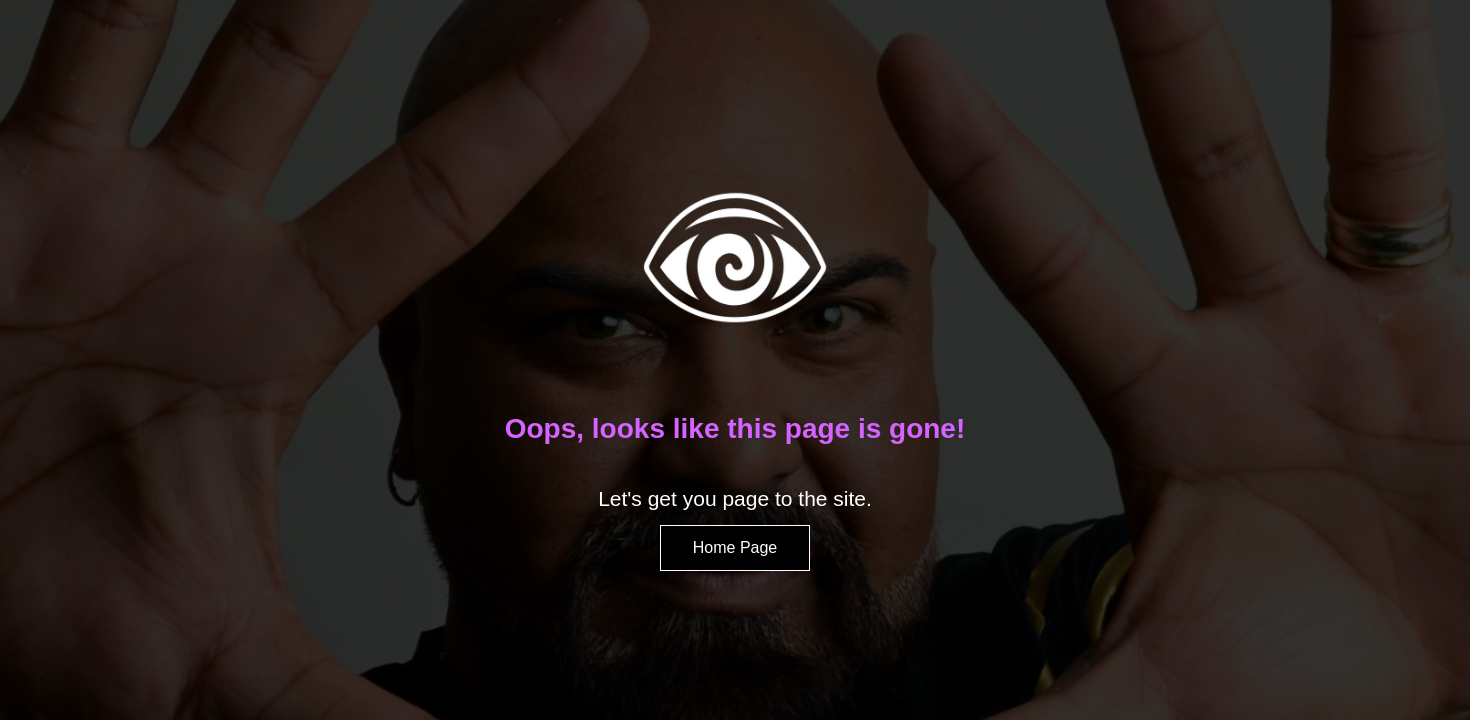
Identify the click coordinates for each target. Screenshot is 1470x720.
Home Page (735, 547)
